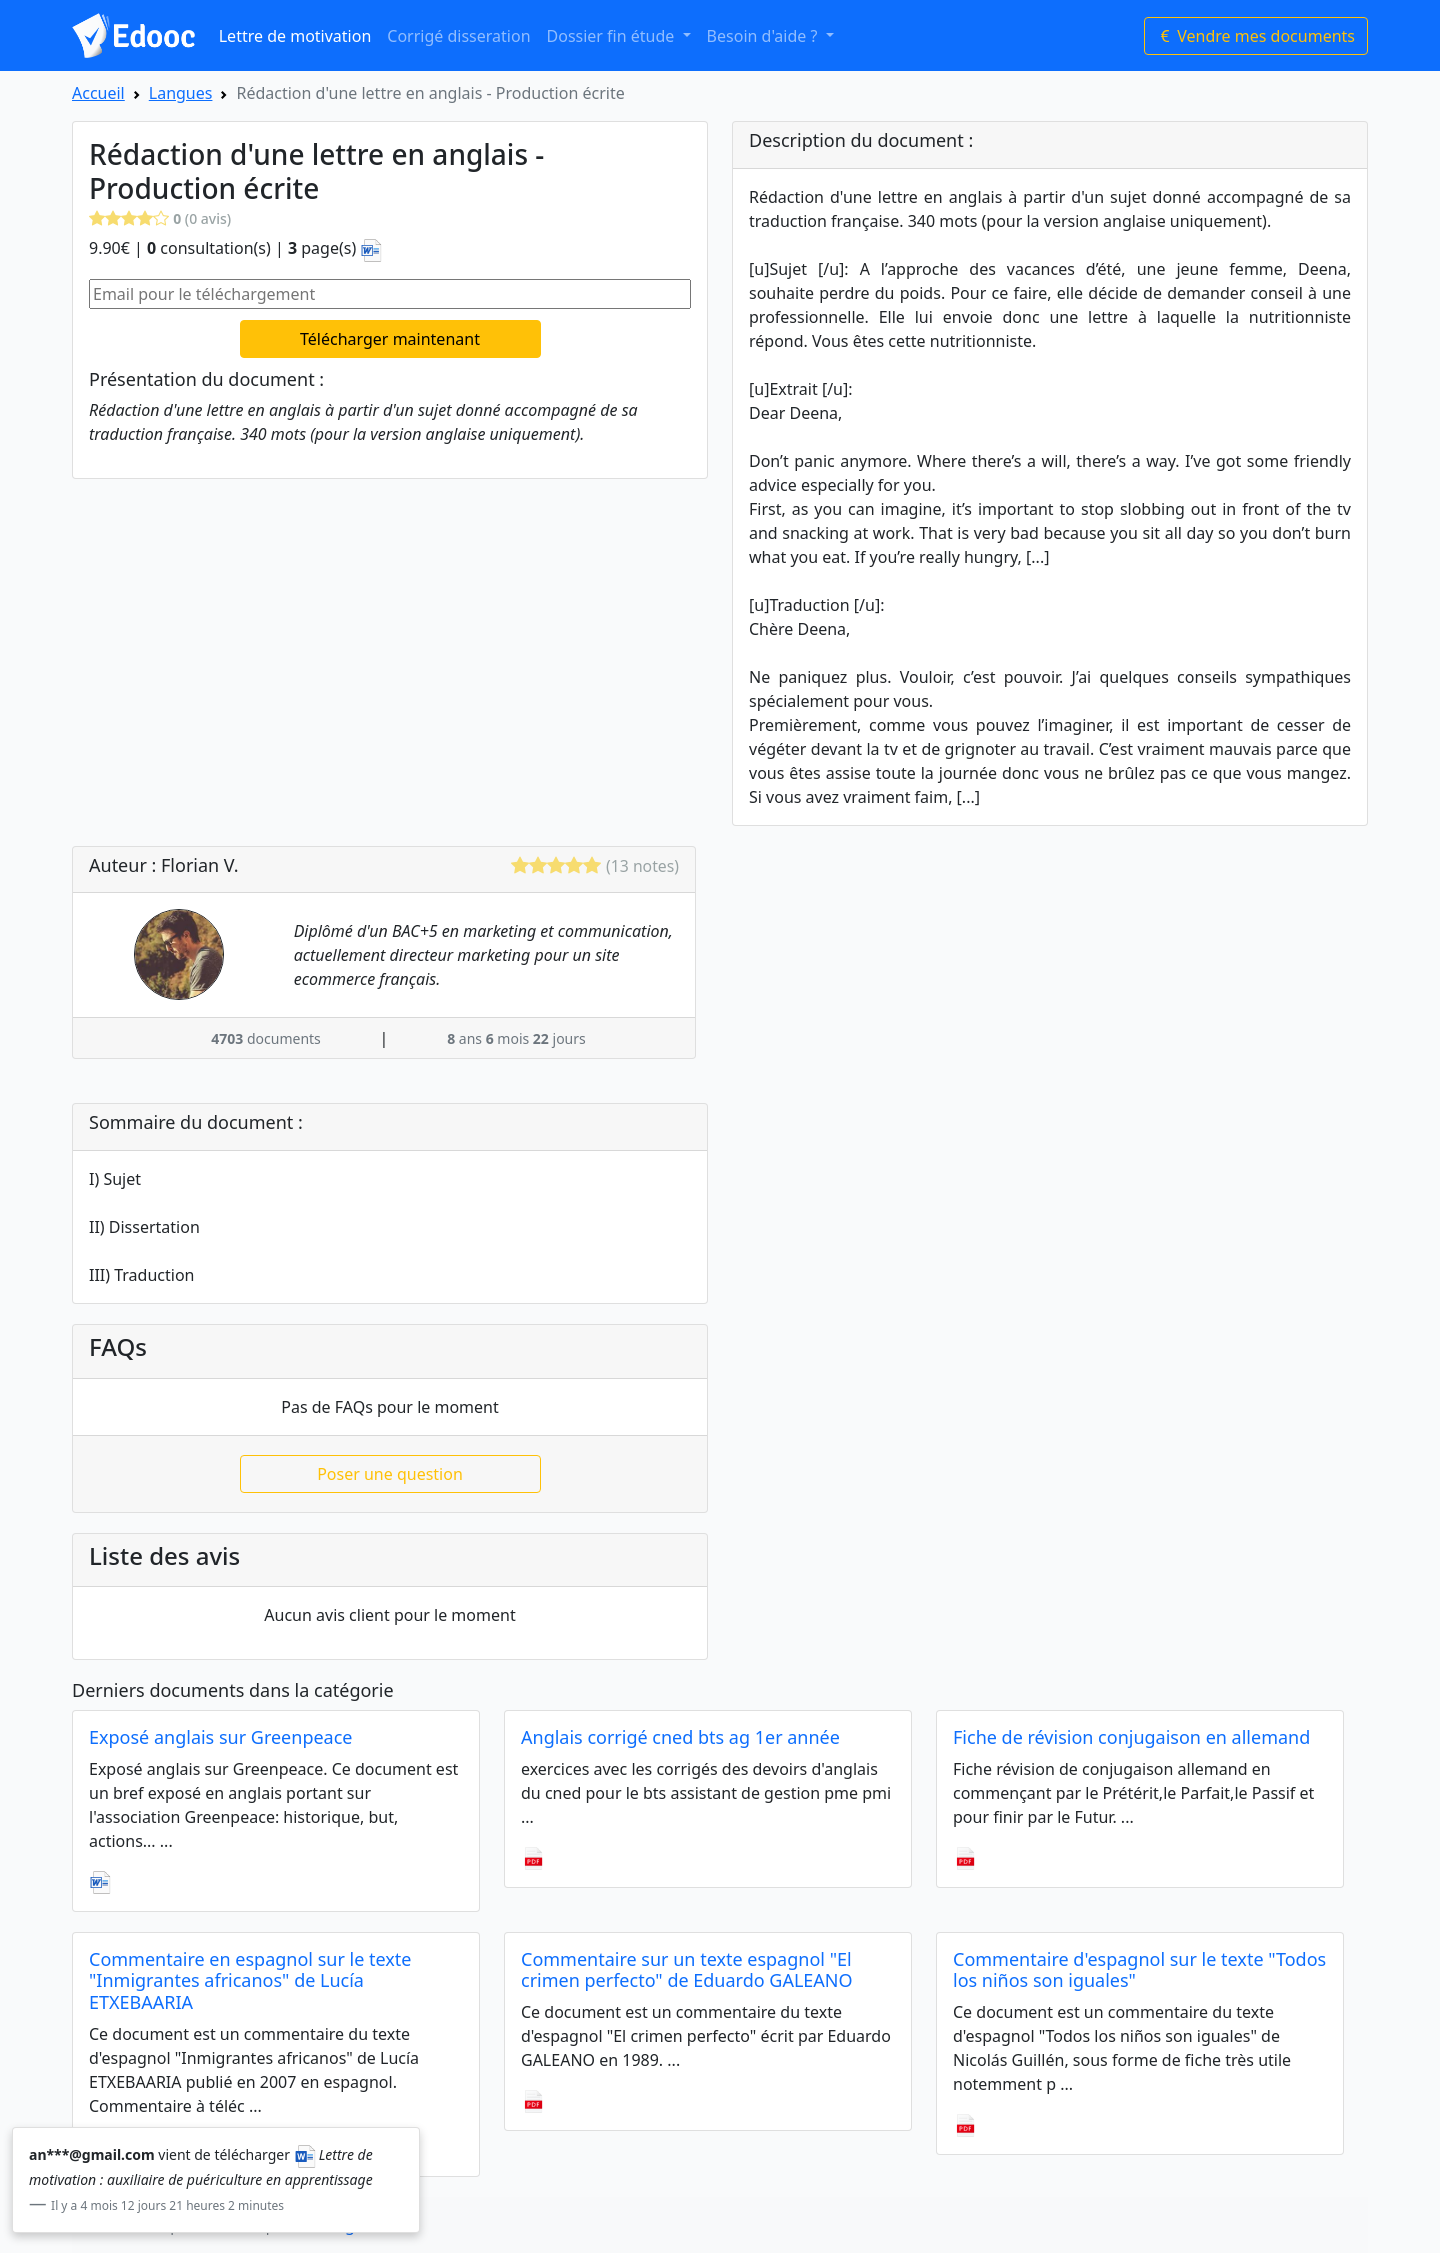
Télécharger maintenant (390, 339)
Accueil (98, 93)
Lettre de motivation (295, 36)
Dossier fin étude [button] (613, 36)
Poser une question (390, 1474)
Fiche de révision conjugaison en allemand (1131, 1737)
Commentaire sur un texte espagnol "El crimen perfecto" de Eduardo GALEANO (687, 1970)
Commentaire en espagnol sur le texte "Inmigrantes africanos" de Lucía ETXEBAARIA (250, 1980)
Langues (181, 93)
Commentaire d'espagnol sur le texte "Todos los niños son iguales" (1139, 1970)
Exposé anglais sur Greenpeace (221, 1737)
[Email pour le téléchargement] (390, 294)
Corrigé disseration (458, 36)
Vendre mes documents (1256, 36)
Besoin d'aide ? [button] (764, 36)
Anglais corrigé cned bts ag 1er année (680, 1737)
